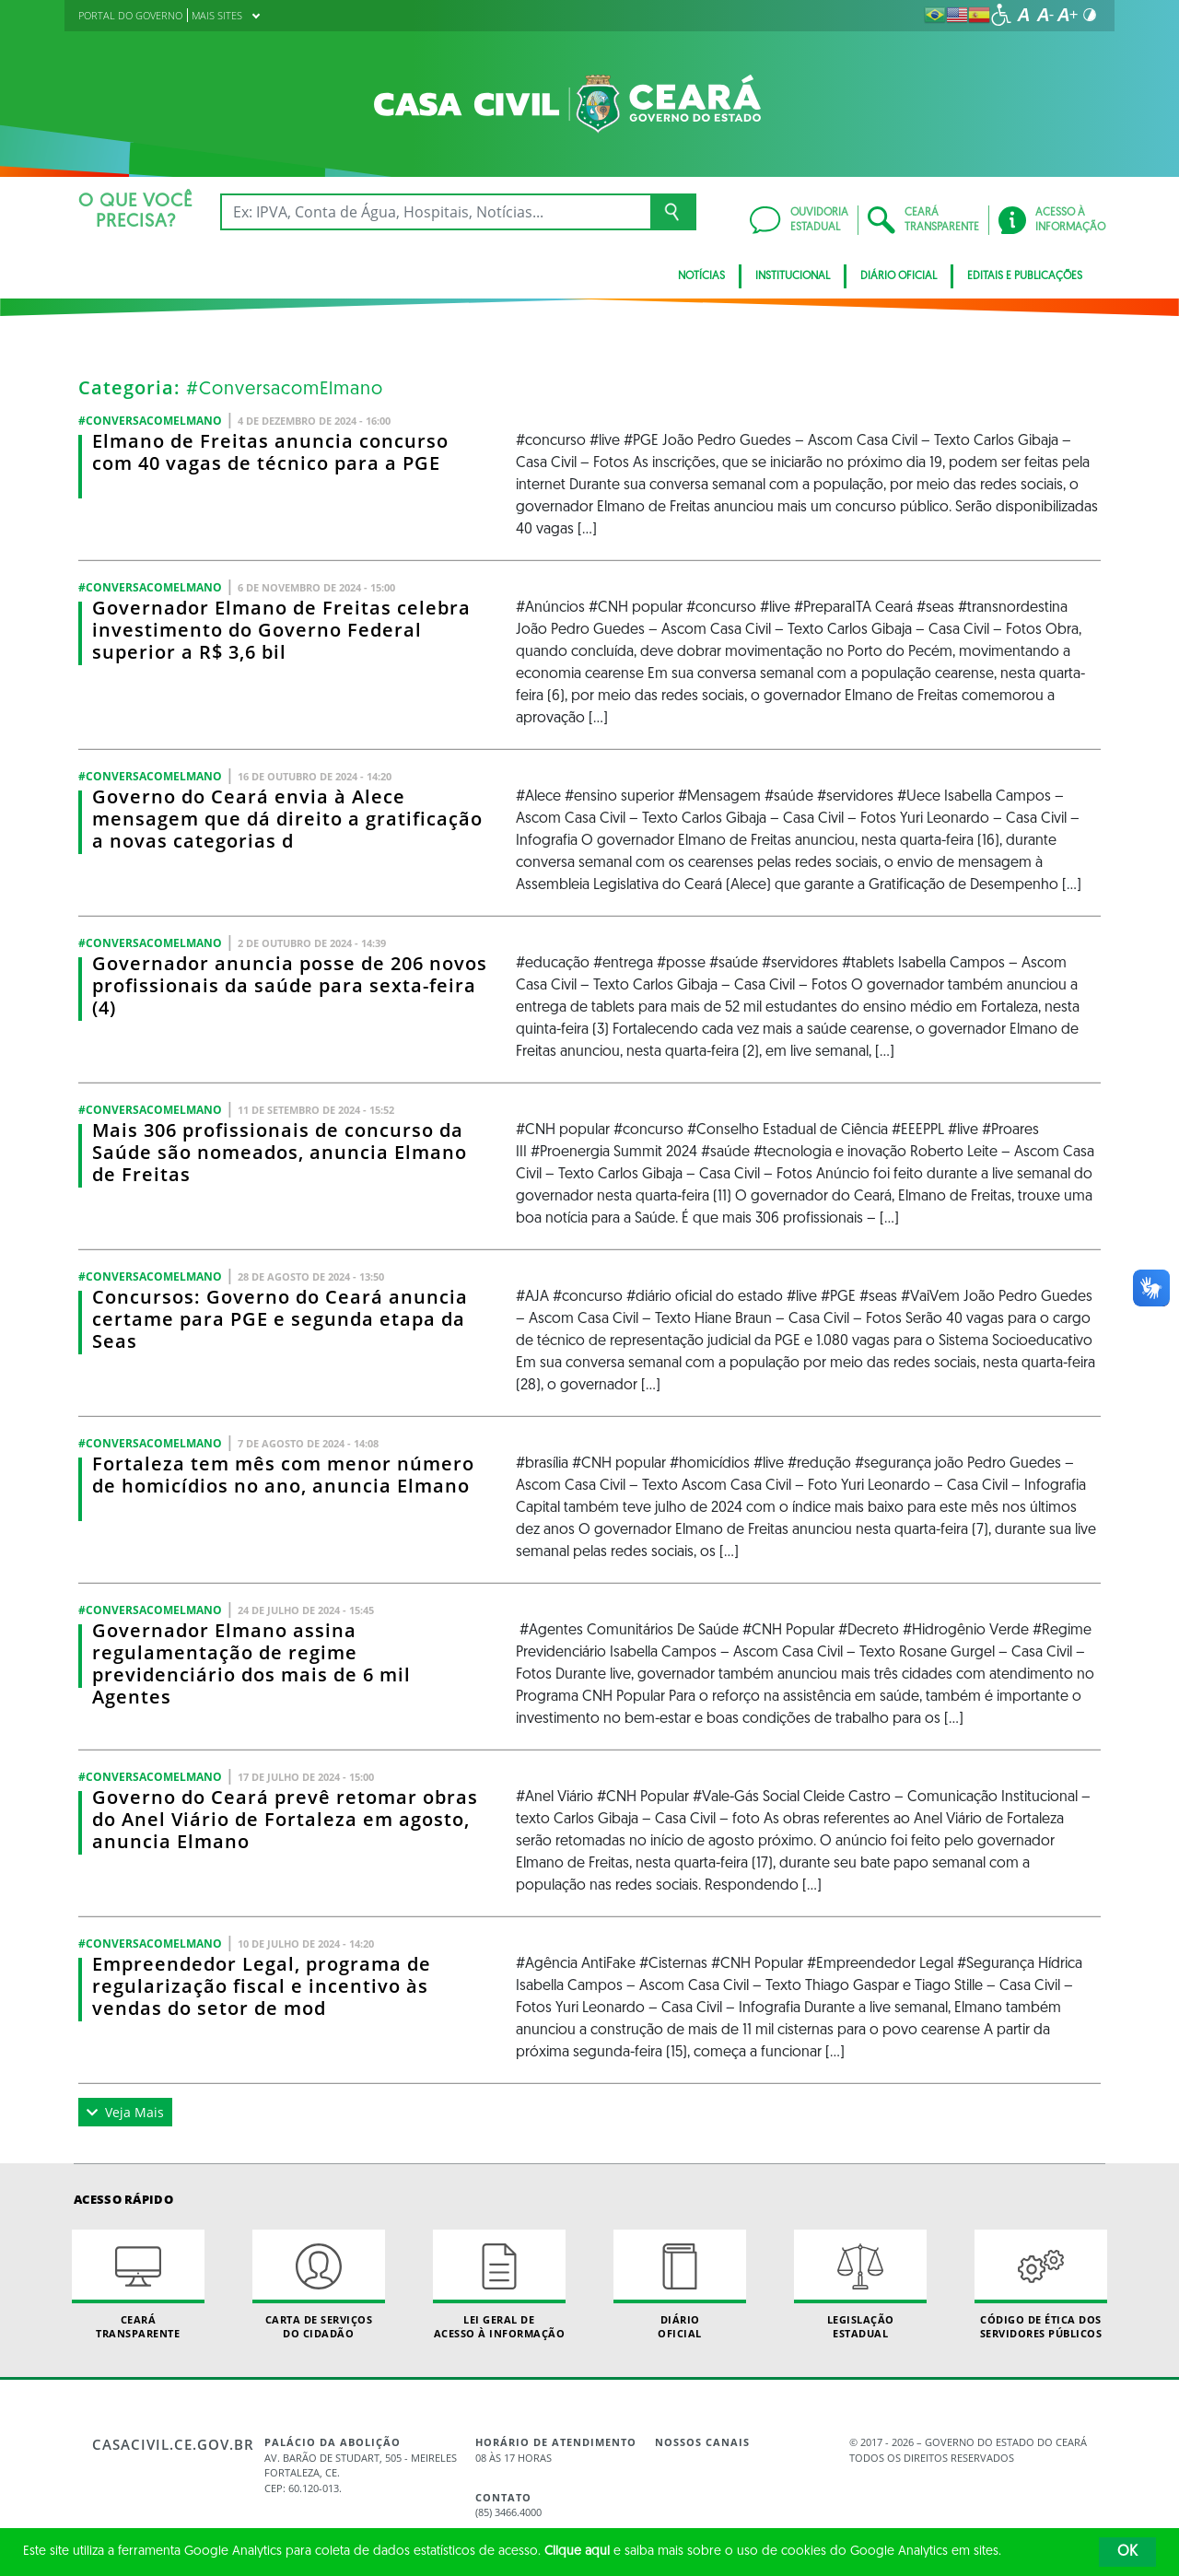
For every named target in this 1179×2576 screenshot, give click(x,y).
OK (1127, 2552)
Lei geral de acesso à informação (499, 2285)
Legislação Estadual (860, 2285)
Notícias (701, 276)
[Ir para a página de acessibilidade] (1001, 15)
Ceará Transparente (138, 2285)
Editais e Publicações (1024, 276)
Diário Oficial (898, 276)
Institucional (792, 276)
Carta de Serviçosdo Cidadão (318, 2285)
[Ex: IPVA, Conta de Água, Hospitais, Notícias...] (435, 211)
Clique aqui (577, 2551)
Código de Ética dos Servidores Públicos (1041, 2285)
